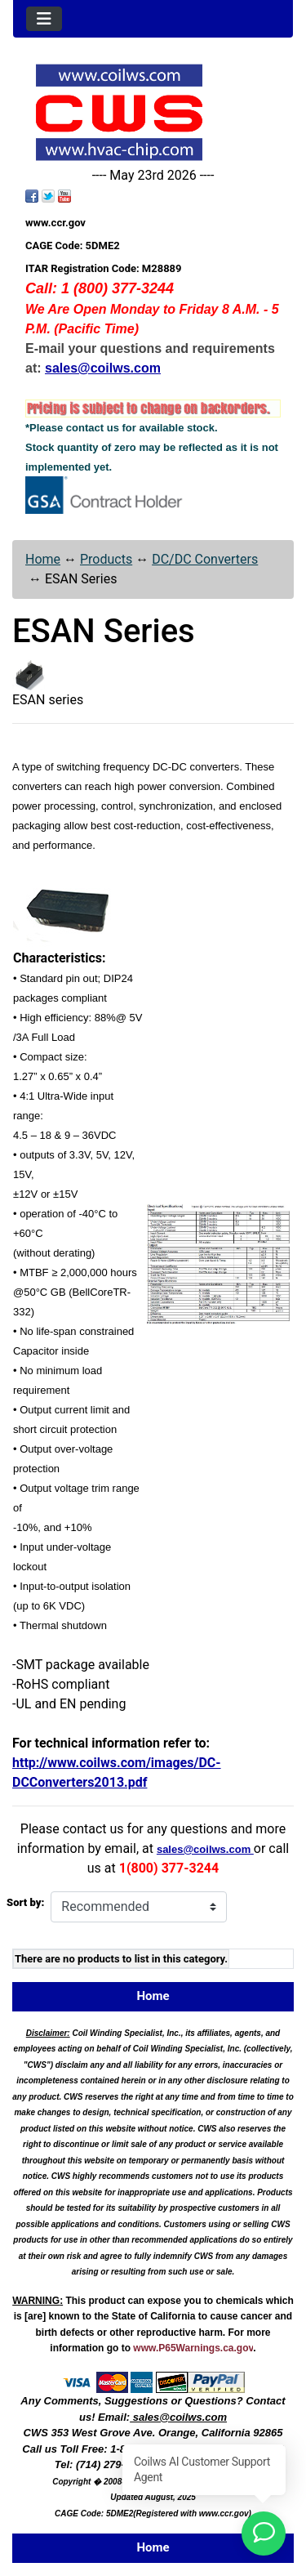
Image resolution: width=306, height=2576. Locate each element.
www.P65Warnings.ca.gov (193, 2348)
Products (106, 559)
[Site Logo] (153, 112)
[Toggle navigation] (44, 19)
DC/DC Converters (205, 559)
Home (42, 559)
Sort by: (25, 1902)
